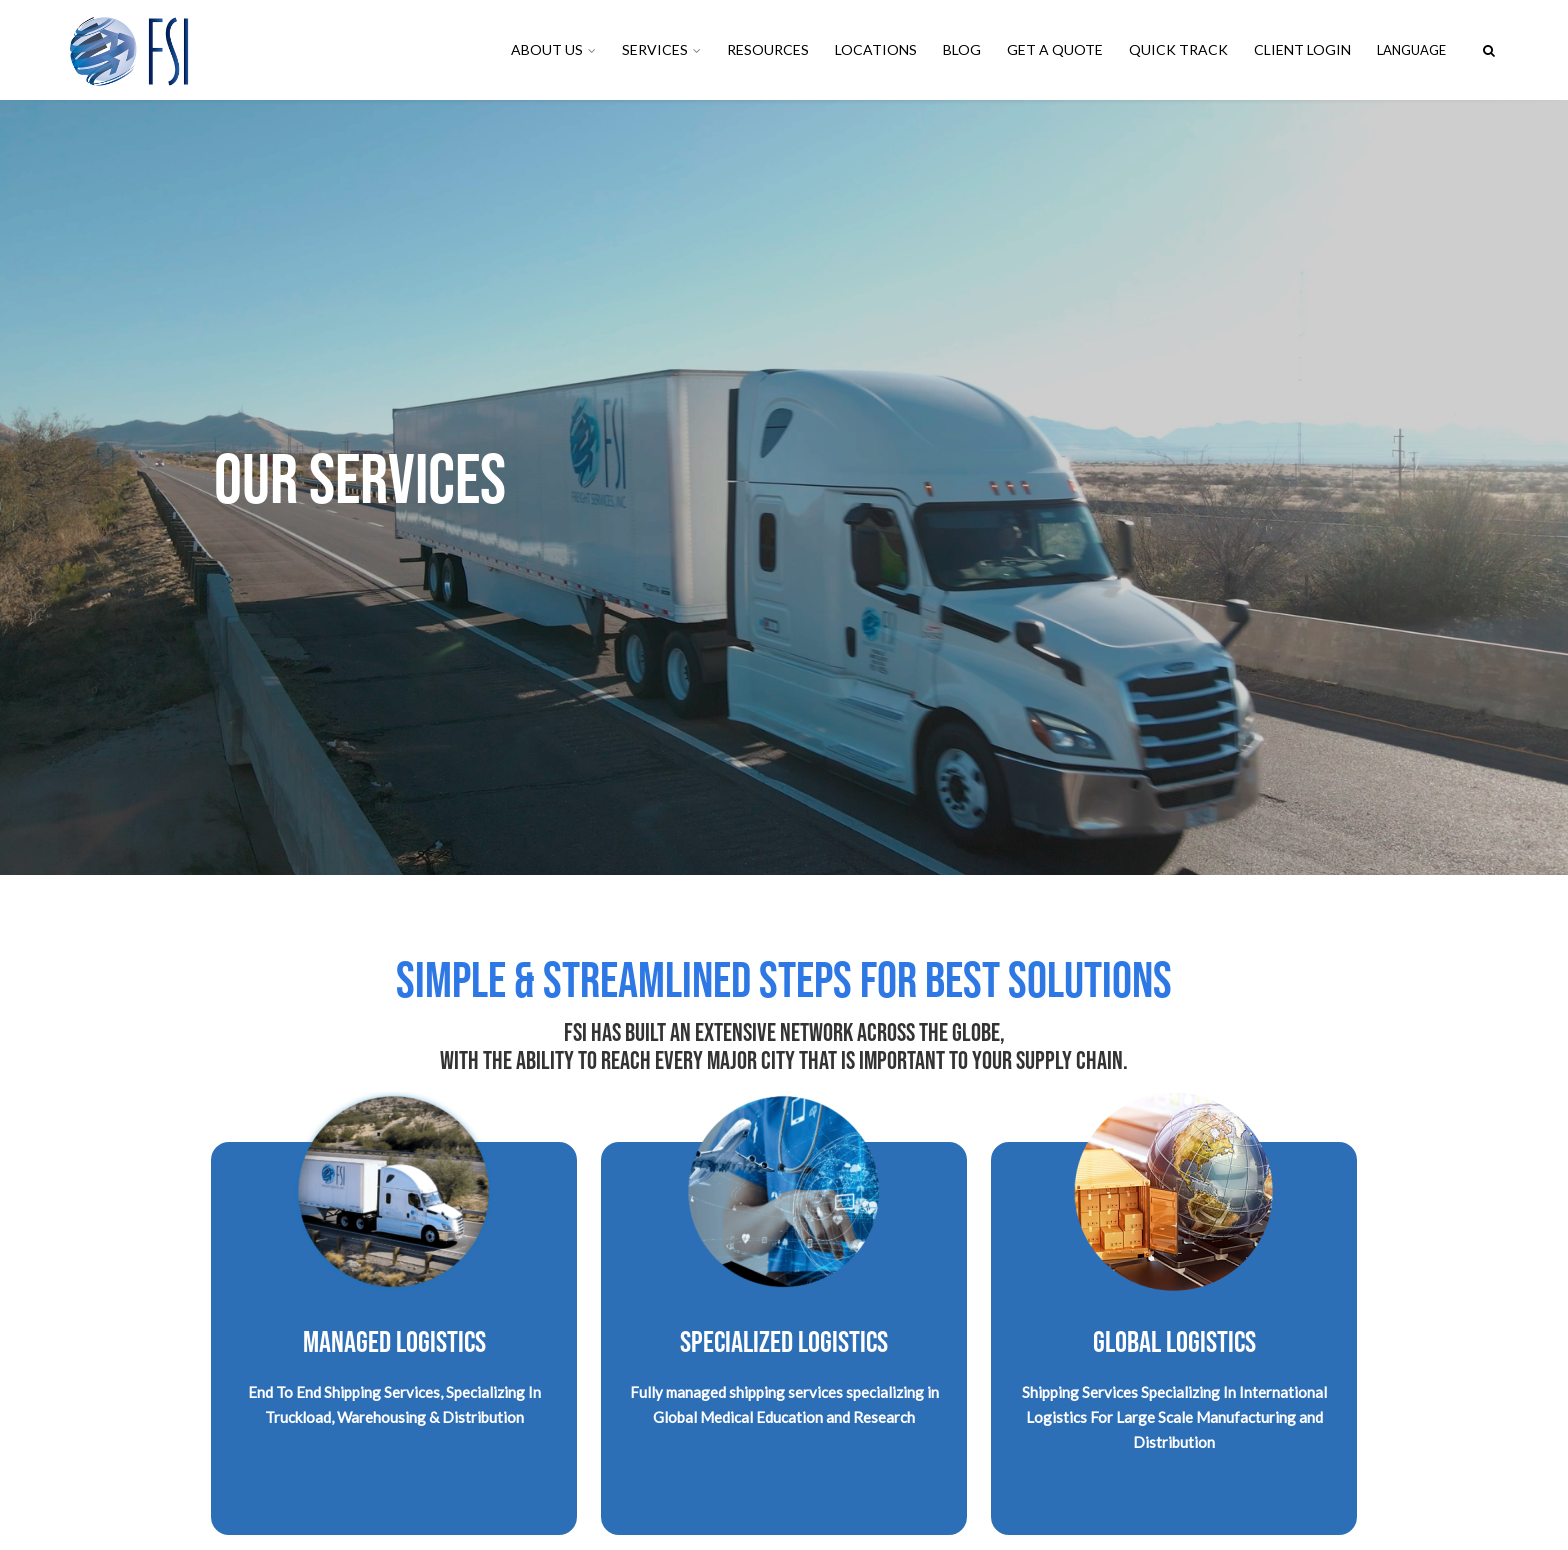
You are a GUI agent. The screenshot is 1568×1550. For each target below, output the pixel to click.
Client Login (1302, 49)
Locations (876, 49)
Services (655, 49)
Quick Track (1178, 49)
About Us (547, 49)
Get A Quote (1055, 49)
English (1417, 50)
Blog (962, 49)
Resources (768, 49)
